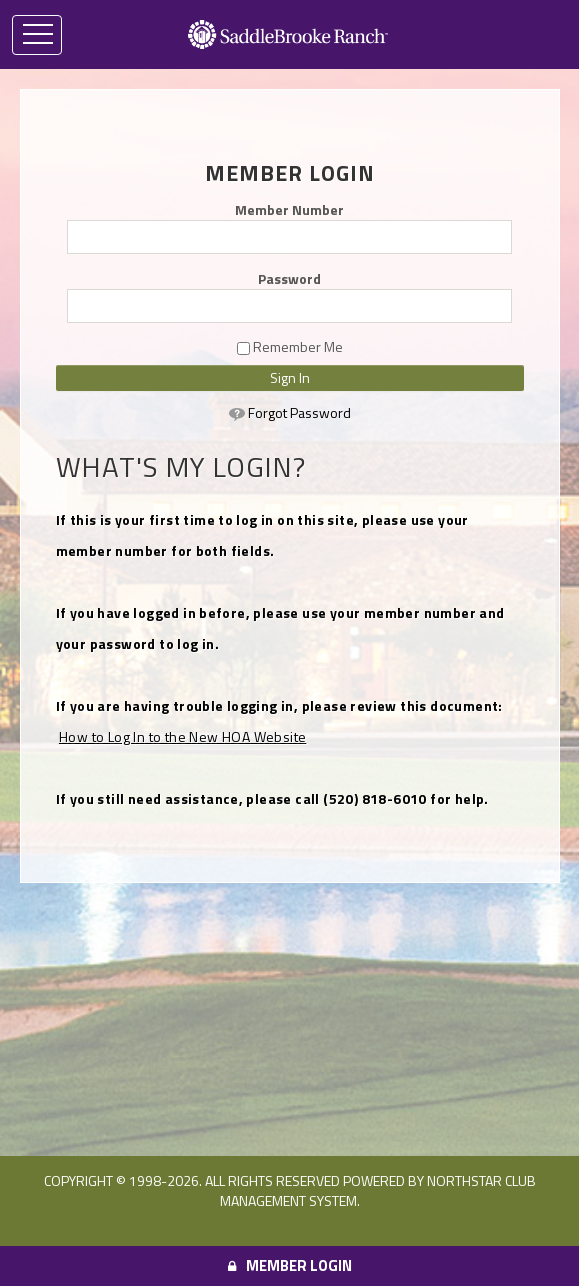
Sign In (290, 377)
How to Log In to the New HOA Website (182, 736)
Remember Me (290, 347)
